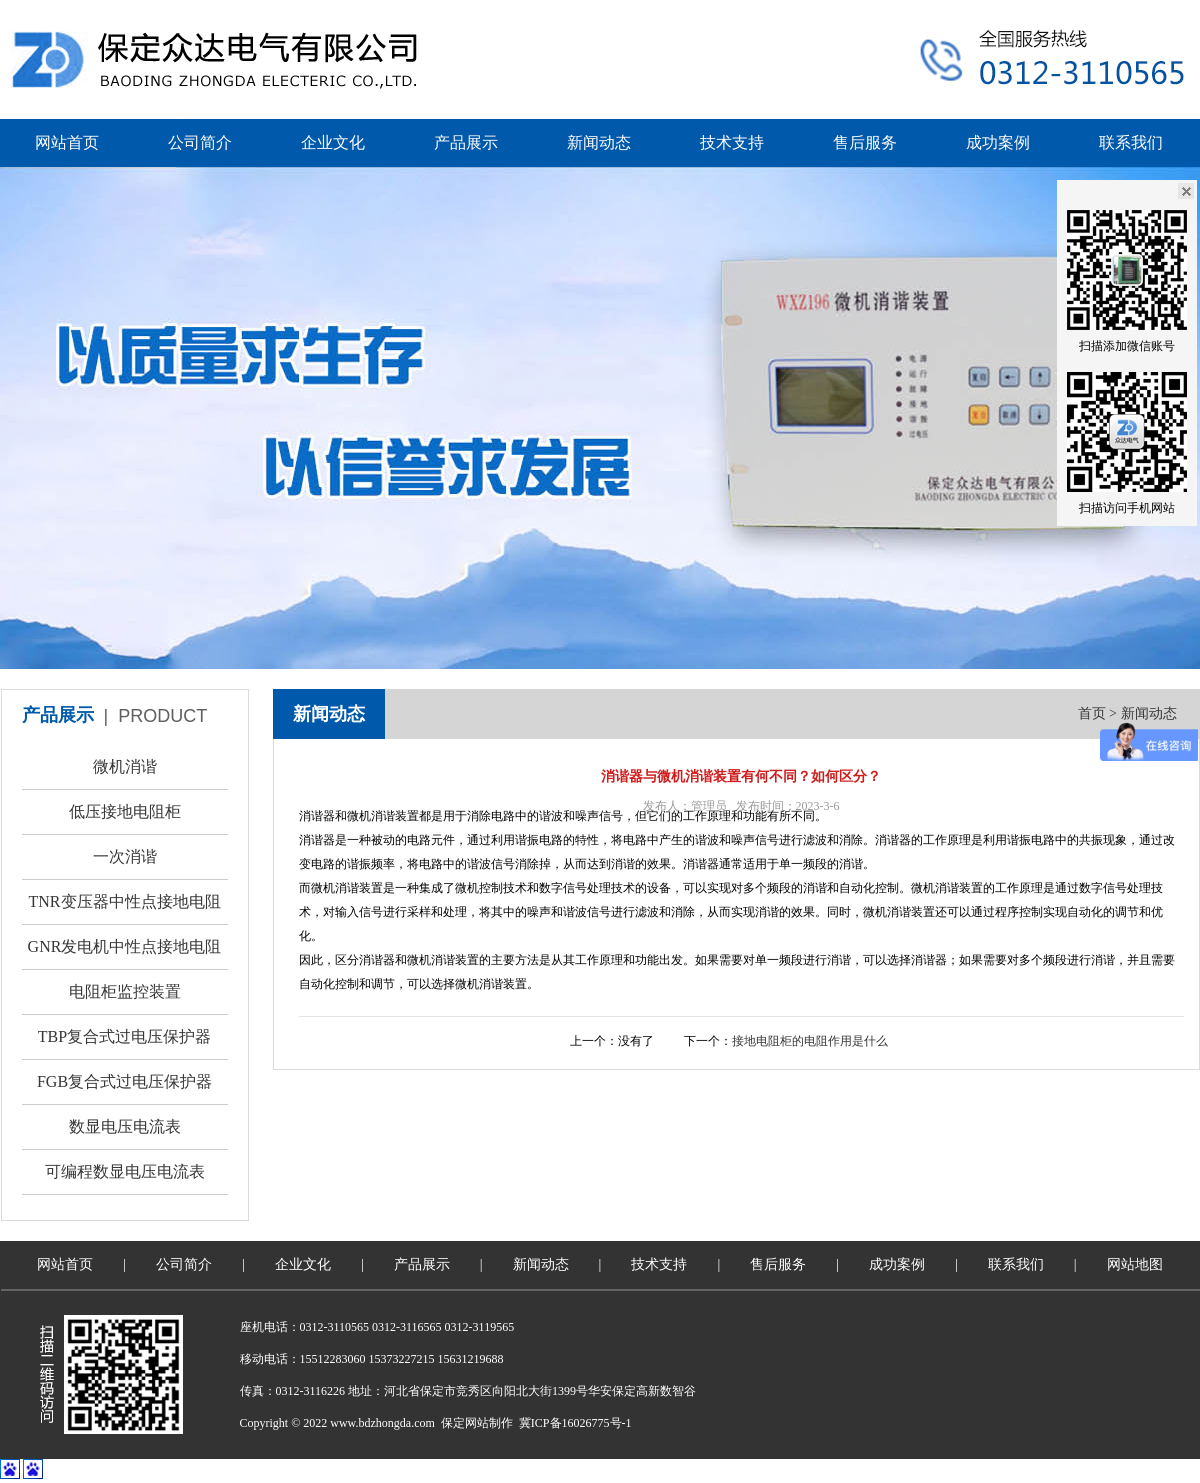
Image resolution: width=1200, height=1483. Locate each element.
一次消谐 (125, 856)
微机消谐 (125, 766)
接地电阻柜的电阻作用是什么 (810, 1041)
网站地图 (1135, 1264)
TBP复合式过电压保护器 (124, 1036)
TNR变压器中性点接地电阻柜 (125, 908)
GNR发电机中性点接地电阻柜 (125, 953)
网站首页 (67, 142)
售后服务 (865, 142)
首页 (1092, 713)
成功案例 (998, 142)
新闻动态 (599, 142)
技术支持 (732, 142)
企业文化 (333, 142)
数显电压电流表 (125, 1126)
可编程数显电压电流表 (125, 1171)
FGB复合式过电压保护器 (124, 1081)
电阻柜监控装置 (125, 991)
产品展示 (466, 142)
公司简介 (200, 142)
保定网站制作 (477, 1423)
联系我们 (1131, 142)
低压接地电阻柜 (125, 811)
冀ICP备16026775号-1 (575, 1423)
